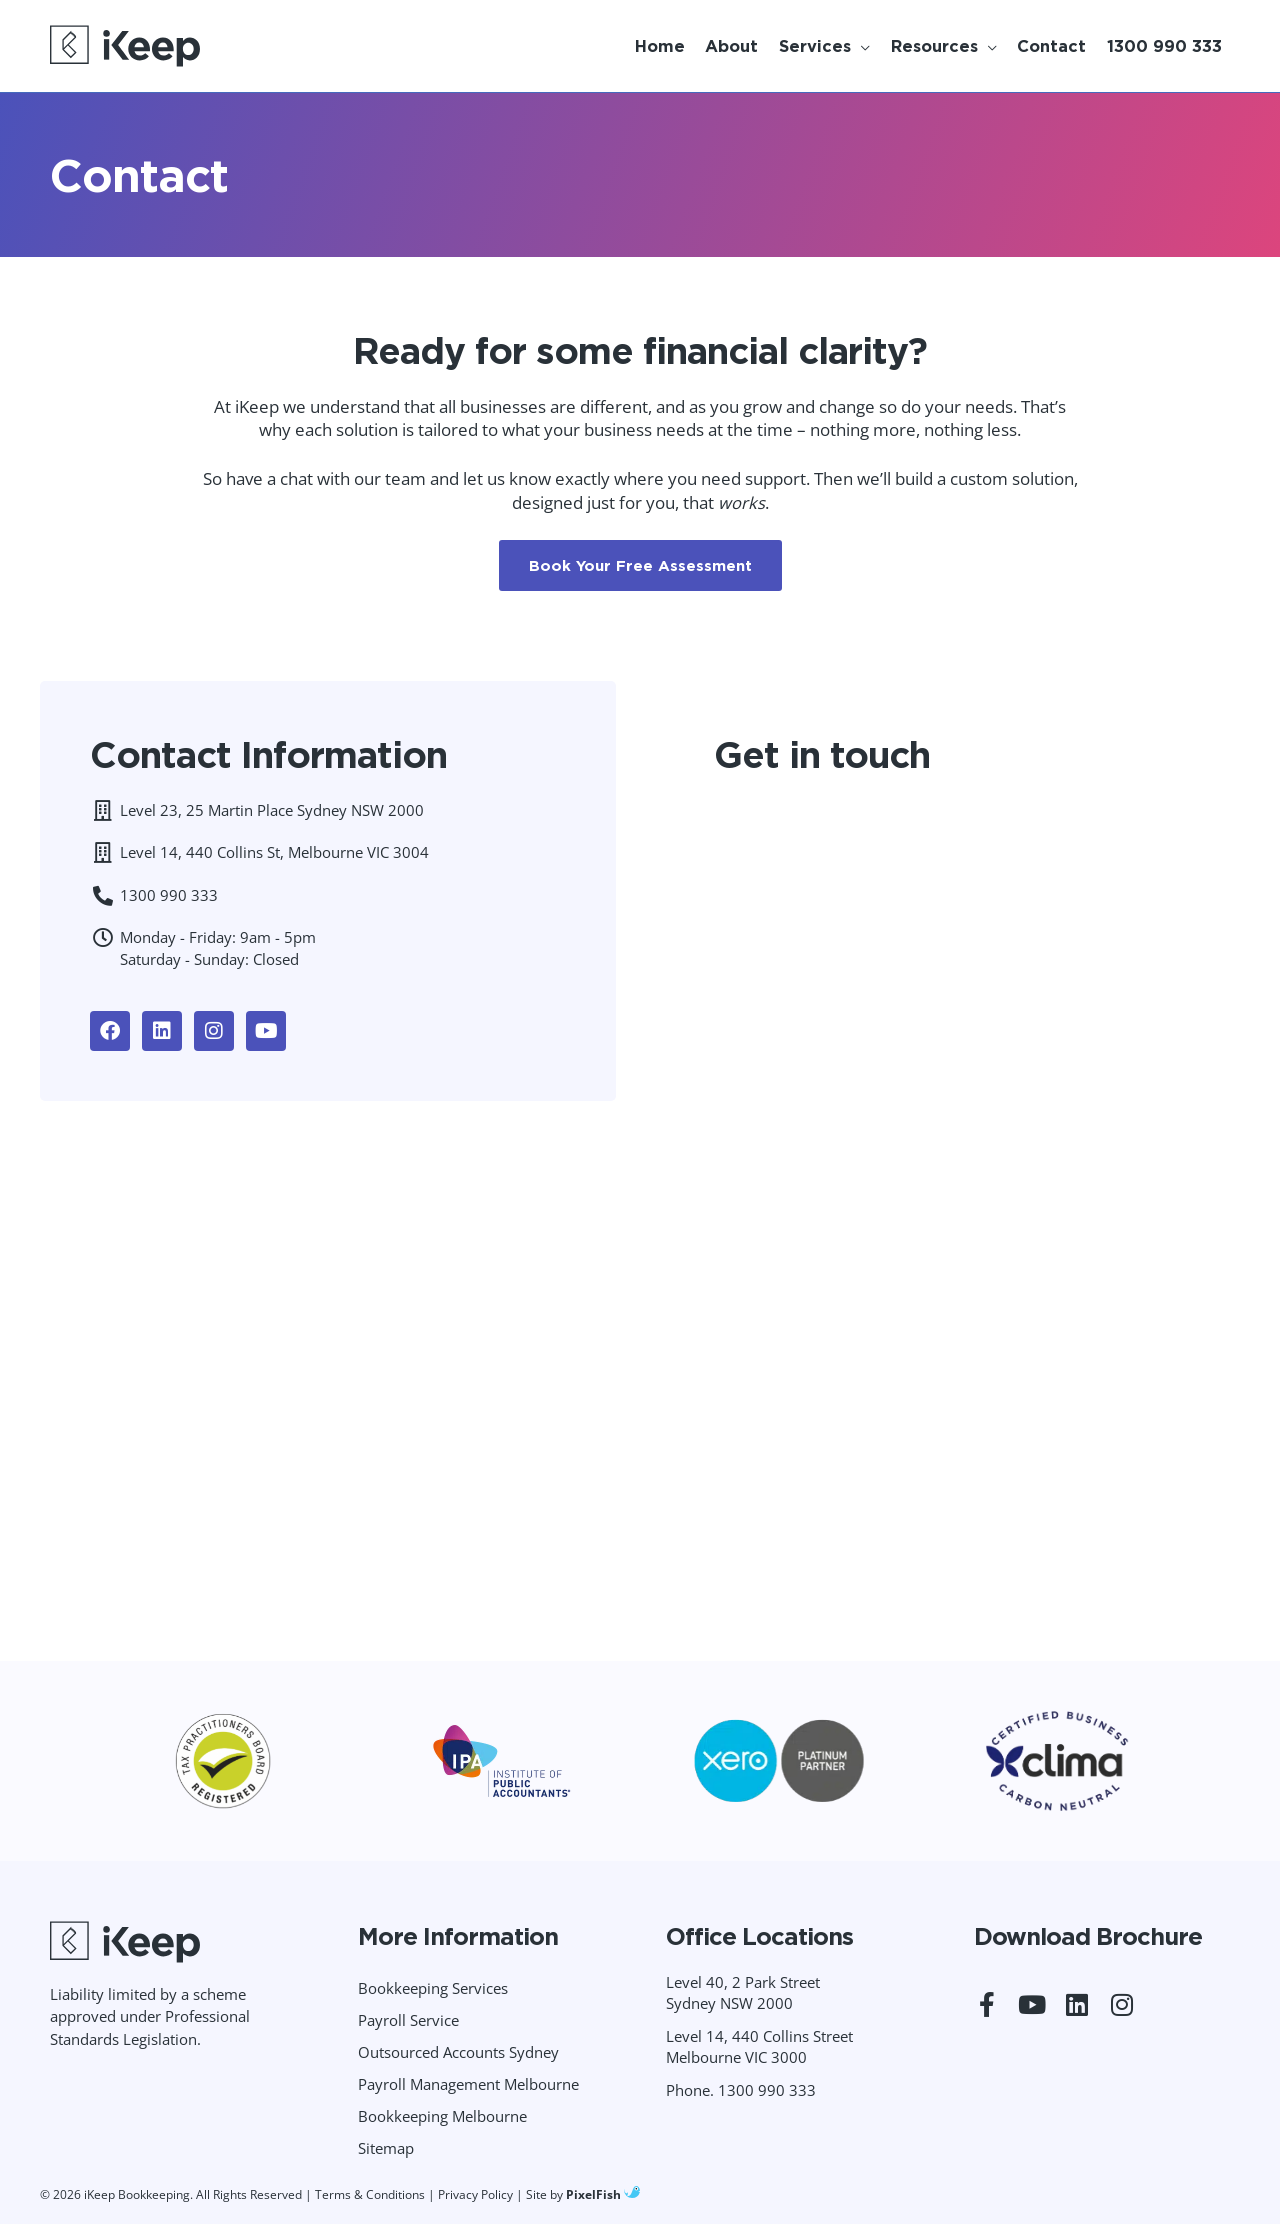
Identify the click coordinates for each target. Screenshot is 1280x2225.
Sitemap (386, 2148)
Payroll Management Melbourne (468, 2084)
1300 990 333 (767, 2090)
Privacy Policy (475, 2194)
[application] (860, 46)
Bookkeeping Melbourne (442, 2116)
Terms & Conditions (370, 2194)
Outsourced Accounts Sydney (458, 2052)
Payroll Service (408, 2020)
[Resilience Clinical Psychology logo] (125, 1942)
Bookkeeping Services (433, 1988)
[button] (823, 46)
